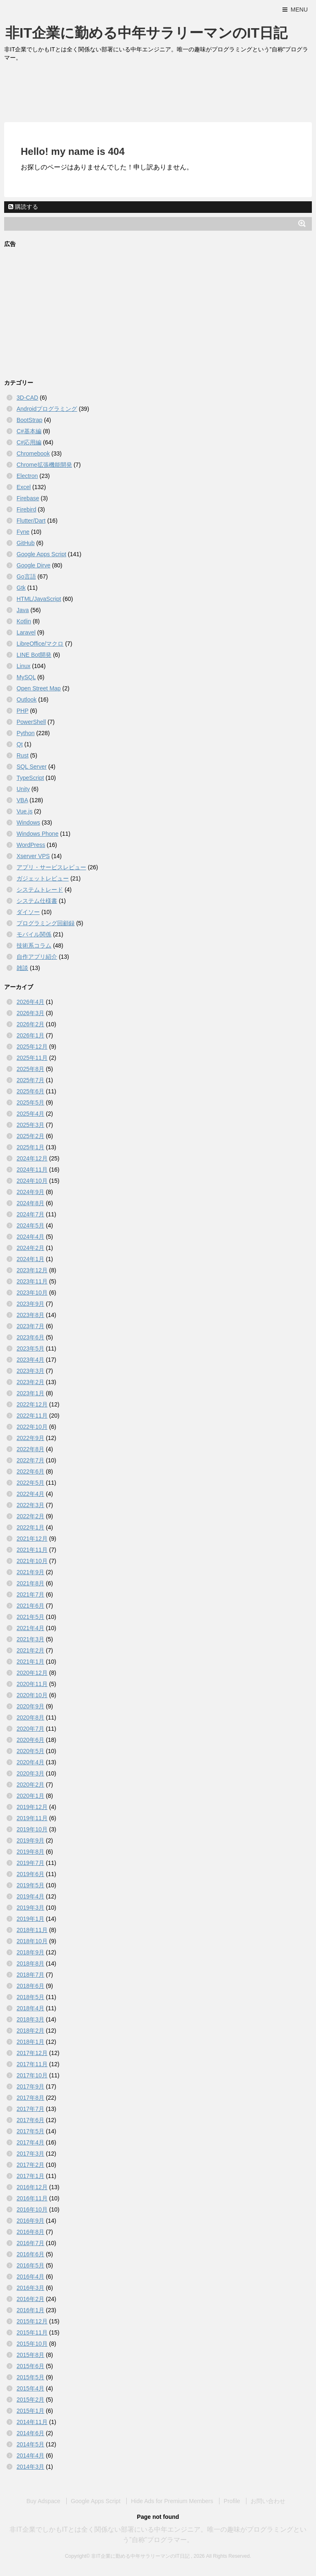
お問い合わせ (268, 2501)
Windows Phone (37, 833)
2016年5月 (30, 2265)
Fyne (23, 531)
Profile (232, 2501)
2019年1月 (30, 1918)
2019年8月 (30, 1851)
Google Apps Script (41, 554)
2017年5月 (30, 2131)
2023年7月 (30, 1326)
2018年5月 (30, 1997)
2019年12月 (32, 1807)
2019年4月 (30, 1896)
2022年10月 (32, 1426)
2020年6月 (30, 1740)
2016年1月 (30, 2310)
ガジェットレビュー (43, 878)
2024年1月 (30, 1259)
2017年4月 (30, 2142)
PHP (23, 710)
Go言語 (26, 576)
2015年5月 (30, 2377)
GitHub (26, 543)
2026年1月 (30, 1035)
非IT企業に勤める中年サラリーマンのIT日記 (146, 33)
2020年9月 (30, 1706)
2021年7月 (30, 1594)
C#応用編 (29, 442)
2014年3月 (30, 2466)
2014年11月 (32, 2422)
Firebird (26, 509)
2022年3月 (30, 1505)
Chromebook (33, 453)
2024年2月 (30, 1248)
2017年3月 (30, 2153)
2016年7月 (30, 2243)
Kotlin (24, 621)
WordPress (31, 845)
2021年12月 (32, 1538)
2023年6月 (30, 1337)
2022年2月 (30, 1516)
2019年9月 (30, 1840)
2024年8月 (30, 1203)
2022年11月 (32, 1415)
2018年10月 (32, 1941)
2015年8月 (30, 2355)
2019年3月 (30, 1907)
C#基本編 (29, 431)
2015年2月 (30, 2399)
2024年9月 (30, 1192)
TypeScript (30, 777)
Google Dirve (34, 565)
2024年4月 (30, 1236)
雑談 (22, 968)
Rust (23, 755)
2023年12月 (32, 1270)
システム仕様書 (37, 900)
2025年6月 (30, 1091)
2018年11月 (32, 1930)
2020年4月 (30, 1762)
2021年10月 (32, 1561)
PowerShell (31, 722)
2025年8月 (30, 1069)
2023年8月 (30, 1315)
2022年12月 (32, 1404)
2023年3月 (30, 1371)
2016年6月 (30, 2254)
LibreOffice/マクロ (40, 643)
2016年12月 (32, 2187)
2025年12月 (32, 1046)
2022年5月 (30, 1482)
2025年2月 (30, 1136)
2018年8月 (30, 1963)
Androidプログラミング (47, 408)
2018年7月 (30, 1974)
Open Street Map (39, 688)
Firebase (28, 498)
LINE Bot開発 (34, 654)
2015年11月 (32, 2332)
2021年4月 (30, 1628)
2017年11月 (32, 2064)
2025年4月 (30, 1113)
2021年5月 (30, 1617)
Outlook (26, 699)
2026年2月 (30, 1024)
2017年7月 (30, 2109)
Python (26, 733)
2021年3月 (30, 1639)
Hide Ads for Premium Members (172, 2501)
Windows (28, 822)
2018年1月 (30, 2041)
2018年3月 (30, 2019)
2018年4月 (30, 2008)
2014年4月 (30, 2455)
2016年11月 (32, 2198)
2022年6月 (30, 1471)
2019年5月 (30, 1885)
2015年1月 (30, 2410)
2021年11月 (32, 1549)
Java (23, 610)
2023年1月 (30, 1393)
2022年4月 (30, 1494)
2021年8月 (30, 1583)
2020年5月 (30, 1751)
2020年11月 (32, 1684)
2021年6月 (30, 1605)
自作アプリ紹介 (37, 956)
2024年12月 (32, 1158)
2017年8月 (30, 2097)
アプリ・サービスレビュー (51, 867)
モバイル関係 (34, 934)
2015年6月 (30, 2366)
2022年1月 (30, 1527)
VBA (22, 800)
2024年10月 (32, 1180)
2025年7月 (30, 1080)
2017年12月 (32, 2053)
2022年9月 (30, 1438)
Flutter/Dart (31, 520)
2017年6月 (30, 2120)
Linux (23, 666)
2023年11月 (32, 1281)
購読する (23, 206)
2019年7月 (30, 1863)
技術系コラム (34, 945)
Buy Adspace (43, 2501)
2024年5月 (30, 1225)
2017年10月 (32, 2075)
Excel (24, 487)
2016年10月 (32, 2209)
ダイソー (28, 912)
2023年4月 (30, 1359)
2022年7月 (30, 1460)
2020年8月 (30, 1717)
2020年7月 (30, 1728)
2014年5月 (30, 2444)
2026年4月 (30, 1002)
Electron (27, 476)
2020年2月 (30, 1784)
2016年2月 (30, 2299)
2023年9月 (30, 1303)
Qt (20, 744)
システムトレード (40, 889)
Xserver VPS (33, 856)
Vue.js (24, 811)
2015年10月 (32, 2343)
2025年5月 (30, 1102)
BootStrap (29, 420)
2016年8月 (30, 2232)
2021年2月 (30, 1650)
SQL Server (32, 766)
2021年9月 (30, 1572)
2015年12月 (32, 2321)
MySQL (26, 677)
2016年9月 (30, 2220)
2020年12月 (32, 1672)
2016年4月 (30, 2276)
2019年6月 (30, 1874)
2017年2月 (30, 2164)
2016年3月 (30, 2287)
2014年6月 (30, 2433)
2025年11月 (32, 1057)
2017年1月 (30, 2176)
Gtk (21, 587)
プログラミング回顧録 (46, 923)
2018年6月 (30, 1986)
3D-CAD (27, 397)
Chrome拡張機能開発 (44, 464)
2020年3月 (30, 1773)
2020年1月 (30, 1795)
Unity (23, 789)
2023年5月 (30, 1348)
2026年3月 (30, 1013)
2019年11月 (32, 1818)
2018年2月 (30, 2030)
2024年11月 (32, 1169)
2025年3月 (30, 1125)
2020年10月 (32, 1695)
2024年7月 (30, 1214)
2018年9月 (30, 1952)
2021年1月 (30, 1661)
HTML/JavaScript (39, 599)
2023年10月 (32, 1292)
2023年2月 (30, 1382)
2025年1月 (30, 1147)
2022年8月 (30, 1449)
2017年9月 (30, 2086)
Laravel (26, 632)
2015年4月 (30, 2388)
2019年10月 (32, 1829)
